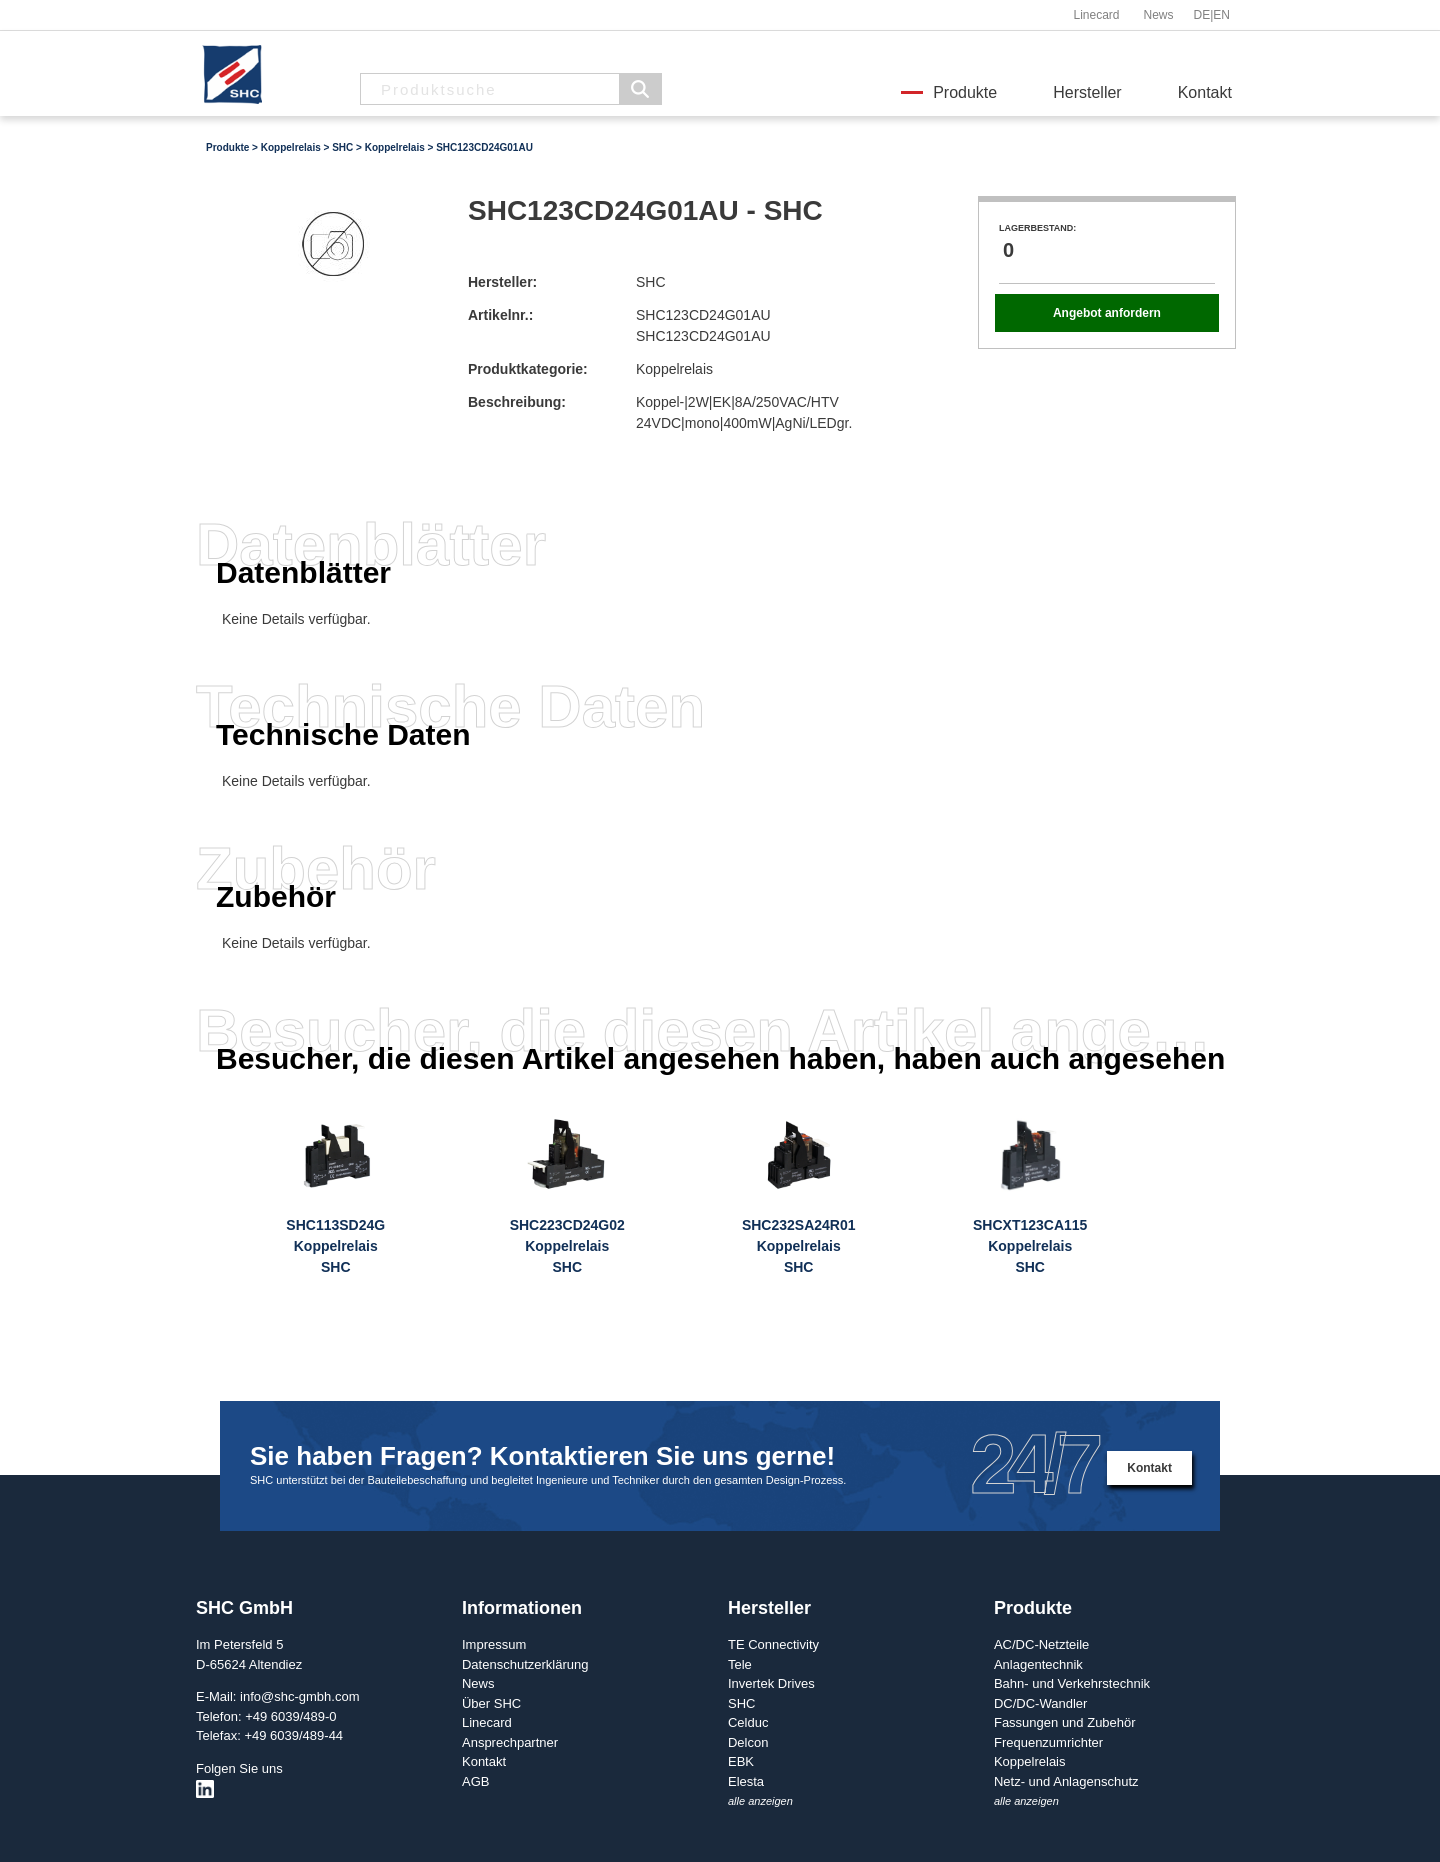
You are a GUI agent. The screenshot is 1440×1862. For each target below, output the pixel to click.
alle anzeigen (760, 1801)
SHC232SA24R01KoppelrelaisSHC (799, 1246)
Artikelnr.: (500, 315)
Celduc (748, 1722)
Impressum (494, 1644)
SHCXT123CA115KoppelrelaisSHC (1030, 1246)
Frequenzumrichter (1048, 1742)
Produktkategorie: (528, 369)
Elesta (746, 1781)
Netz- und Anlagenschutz (1066, 1781)
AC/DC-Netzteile (1041, 1644)
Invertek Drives (771, 1683)
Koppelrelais (291, 147)
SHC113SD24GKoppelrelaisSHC (335, 1246)
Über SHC (491, 1703)
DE (1202, 15)
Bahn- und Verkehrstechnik (1072, 1683)
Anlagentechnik (1038, 1664)
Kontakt (1205, 92)
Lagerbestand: (1037, 228)
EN (1221, 15)
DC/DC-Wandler (1040, 1703)
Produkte (965, 92)
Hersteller (1087, 92)
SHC (342, 147)
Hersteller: (502, 282)
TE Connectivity (773, 1644)
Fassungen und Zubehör (1065, 1722)
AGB (475, 1781)
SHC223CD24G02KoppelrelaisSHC (567, 1246)
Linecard (1096, 15)
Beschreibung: (517, 402)
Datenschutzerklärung (525, 1664)
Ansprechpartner (510, 1742)
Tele (740, 1664)
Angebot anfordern (1107, 313)
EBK (741, 1761)
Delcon (748, 1742)
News (1158, 15)
